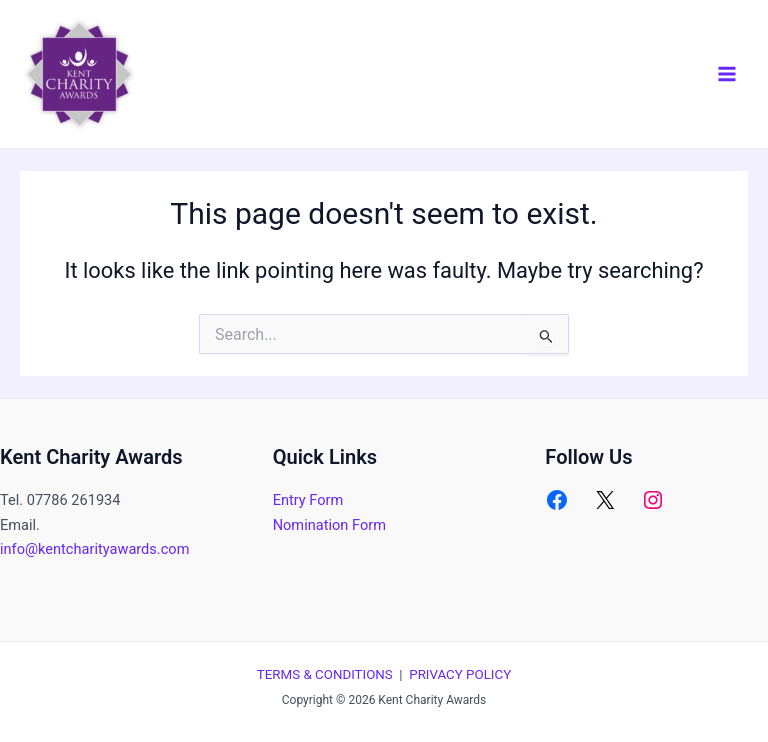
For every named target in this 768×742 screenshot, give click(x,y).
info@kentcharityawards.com (94, 549)
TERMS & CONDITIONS (325, 674)
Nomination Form (329, 525)
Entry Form (308, 500)
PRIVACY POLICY (460, 674)
